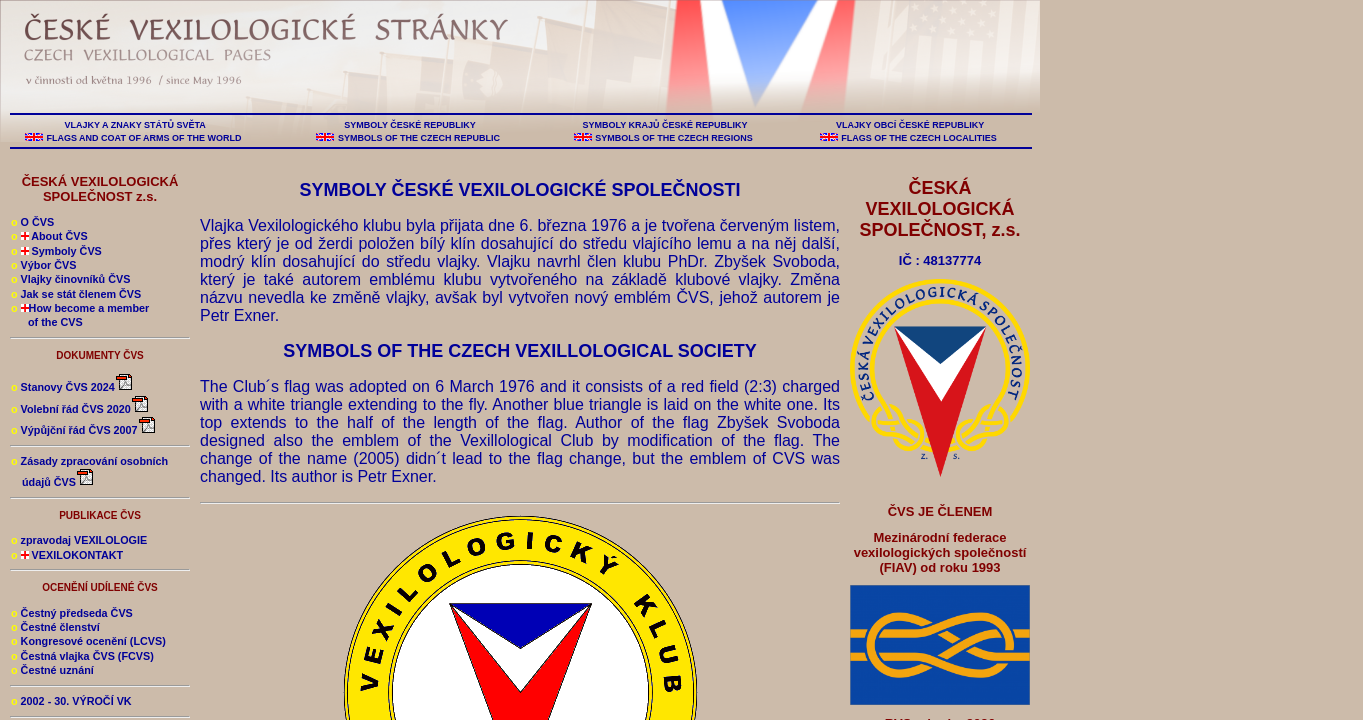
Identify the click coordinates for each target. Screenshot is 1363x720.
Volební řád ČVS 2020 (80, 409)
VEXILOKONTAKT (67, 555)
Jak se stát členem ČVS (76, 294)
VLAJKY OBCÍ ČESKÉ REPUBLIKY (909, 125)
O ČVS (32, 222)
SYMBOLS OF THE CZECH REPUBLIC (418, 138)
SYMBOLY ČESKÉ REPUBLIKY (410, 125)
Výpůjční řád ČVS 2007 (84, 430)
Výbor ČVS (43, 265)
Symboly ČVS (56, 251)
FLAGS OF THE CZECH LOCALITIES (919, 138)
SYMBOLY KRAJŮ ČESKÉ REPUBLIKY (665, 125)
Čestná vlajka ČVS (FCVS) (82, 656)
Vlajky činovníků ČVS (70, 279)
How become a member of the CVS (79, 315)
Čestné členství (55, 627)
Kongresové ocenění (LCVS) (88, 641)
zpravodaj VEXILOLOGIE (79, 540)
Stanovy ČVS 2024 (72, 387)
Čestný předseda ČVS (72, 613)
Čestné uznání (52, 670)
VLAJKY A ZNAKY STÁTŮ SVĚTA (135, 125)
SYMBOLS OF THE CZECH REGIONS (674, 138)
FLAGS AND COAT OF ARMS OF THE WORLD (144, 138)
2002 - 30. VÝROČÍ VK (71, 701)
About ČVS (49, 236)
